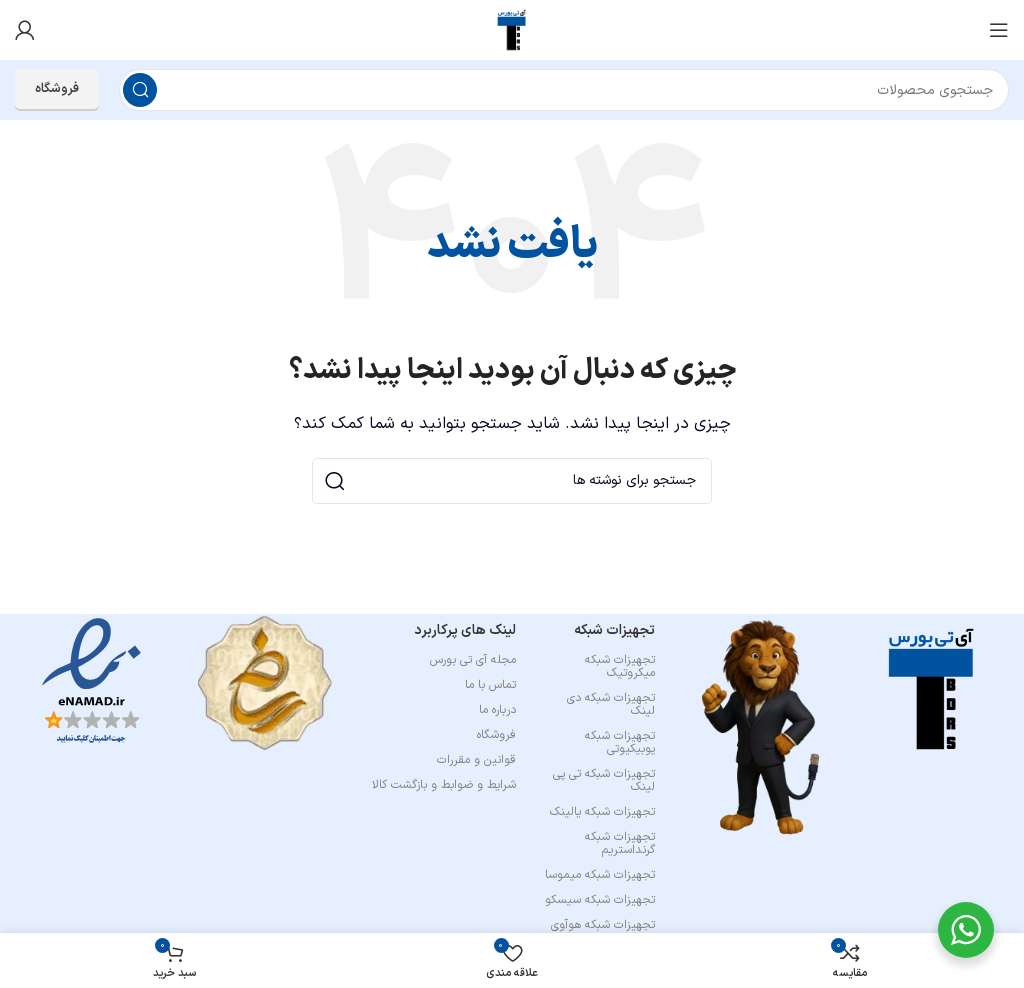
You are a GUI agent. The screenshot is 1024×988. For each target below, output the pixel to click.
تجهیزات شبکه (614, 630)
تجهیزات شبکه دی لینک (611, 704)
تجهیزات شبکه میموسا (600, 875)
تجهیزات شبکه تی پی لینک (604, 780)
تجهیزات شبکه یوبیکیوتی (620, 742)
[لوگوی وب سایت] (512, 29)
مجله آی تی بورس (473, 660)
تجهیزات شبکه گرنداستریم (620, 843)
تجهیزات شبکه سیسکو (600, 900)
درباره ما (497, 710)
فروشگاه (57, 89)
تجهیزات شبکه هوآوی (603, 925)
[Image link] (932, 688)
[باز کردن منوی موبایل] (999, 30)
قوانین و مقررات (476, 760)
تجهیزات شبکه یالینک (602, 812)
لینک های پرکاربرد (465, 630)
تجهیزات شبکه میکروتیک (620, 666)
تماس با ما (490, 685)
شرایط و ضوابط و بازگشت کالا (444, 785)
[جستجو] (564, 90)
